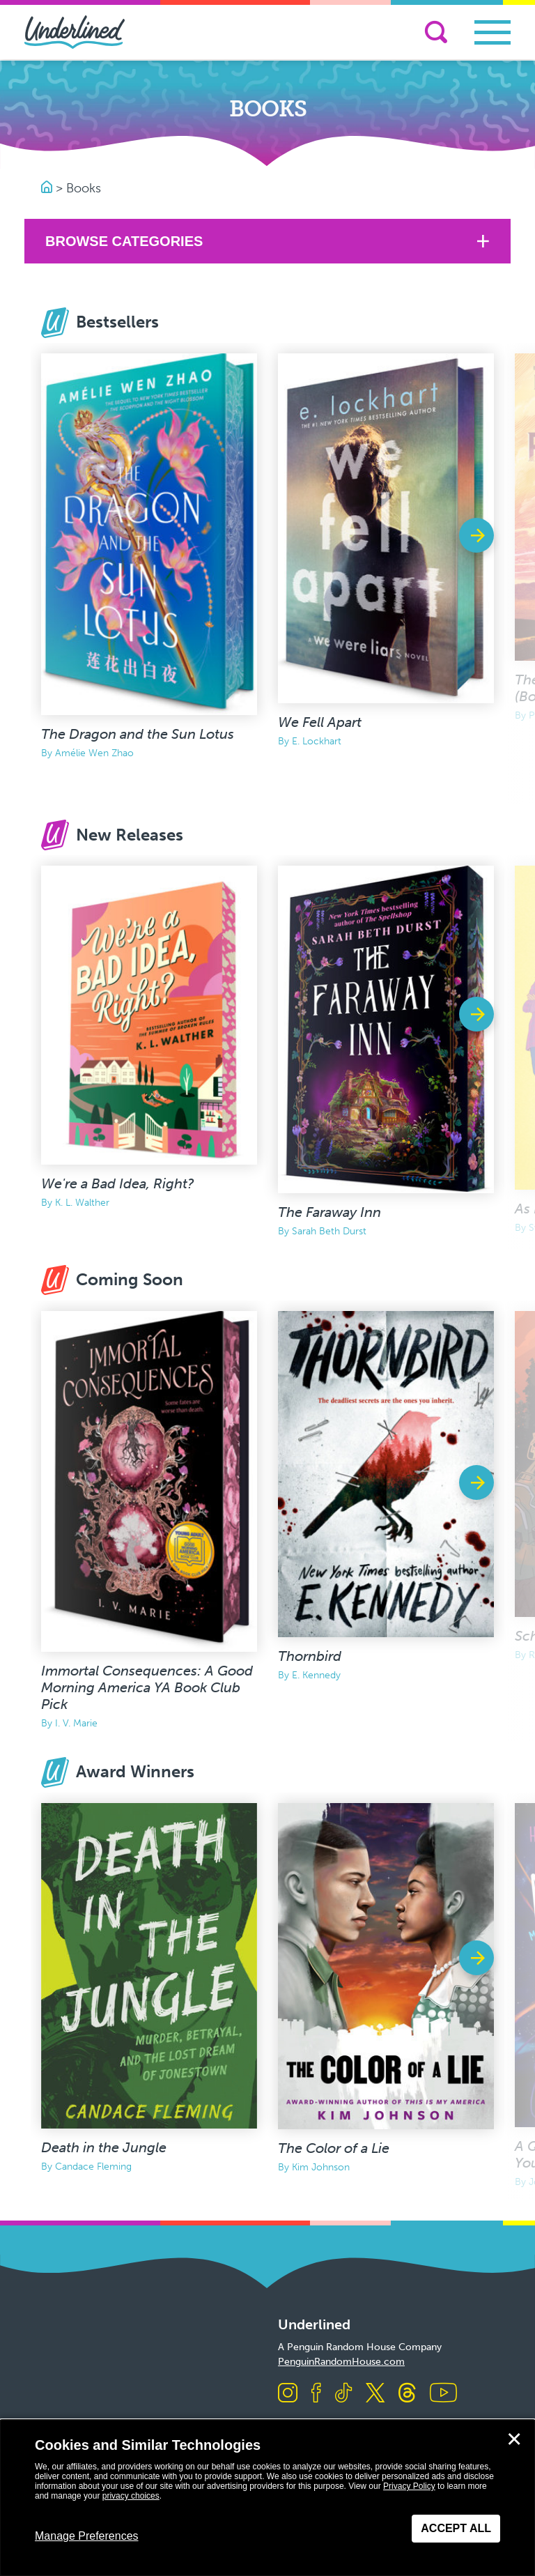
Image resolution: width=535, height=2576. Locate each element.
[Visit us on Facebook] (316, 2394)
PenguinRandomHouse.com (341, 2362)
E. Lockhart (316, 741)
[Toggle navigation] (492, 32)
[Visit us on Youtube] (443, 2394)
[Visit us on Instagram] (287, 2394)
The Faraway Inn (329, 1212)
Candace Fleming (93, 2166)
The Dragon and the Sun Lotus (137, 734)
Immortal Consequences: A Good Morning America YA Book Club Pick (147, 1687)
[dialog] (267, 2498)
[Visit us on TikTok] (343, 2394)
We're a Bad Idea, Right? (117, 1183)
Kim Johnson (321, 2167)
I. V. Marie (76, 1723)
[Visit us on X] (375, 2394)
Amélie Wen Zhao (94, 753)
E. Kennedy (316, 1675)
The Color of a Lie (333, 2148)
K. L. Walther (82, 1203)
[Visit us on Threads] (407, 2394)
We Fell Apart (320, 722)
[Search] (436, 32)
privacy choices (131, 2496)
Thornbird (309, 1656)
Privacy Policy (409, 2486)
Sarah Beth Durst (329, 1231)
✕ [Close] (514, 2439)
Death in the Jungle (103, 2147)
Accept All (456, 2528)
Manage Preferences (87, 2536)
